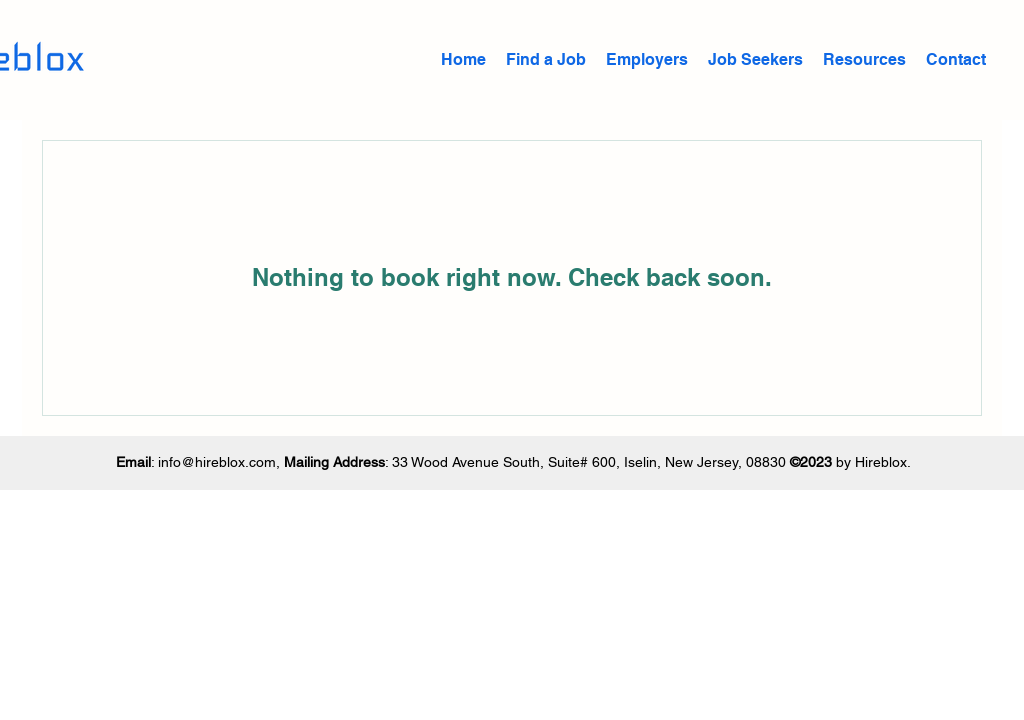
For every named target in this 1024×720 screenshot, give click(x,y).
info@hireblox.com (217, 462)
